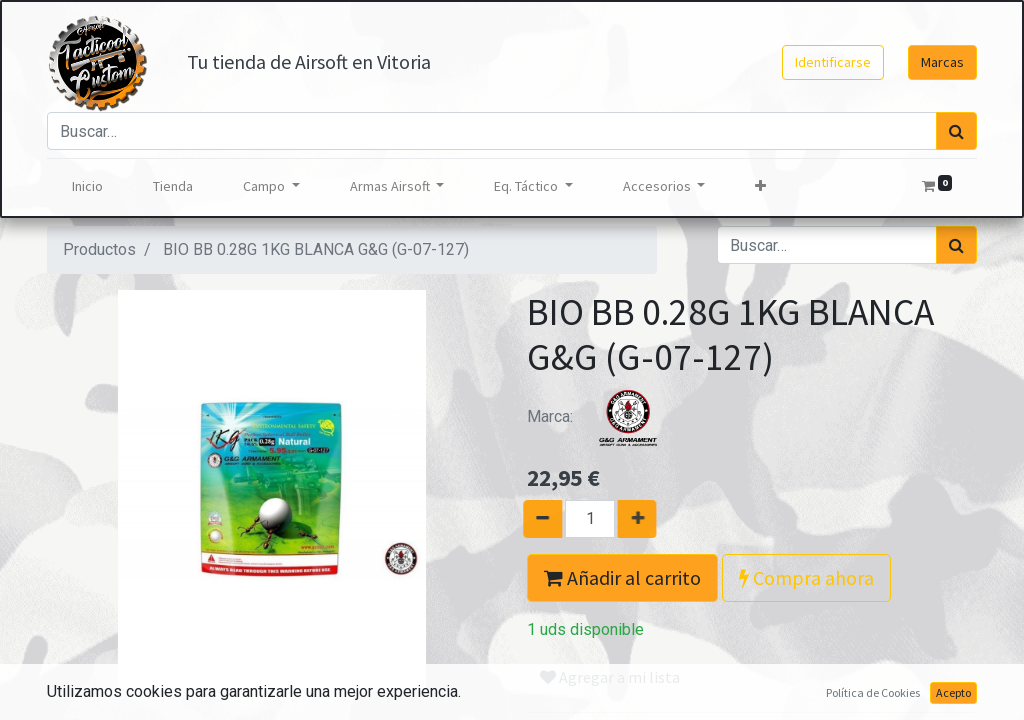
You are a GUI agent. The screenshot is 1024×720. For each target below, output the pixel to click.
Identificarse (833, 62)
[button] (760, 186)
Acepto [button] (953, 692)
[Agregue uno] (644, 519)
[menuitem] (87, 186)
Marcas (942, 62)
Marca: (602, 416)
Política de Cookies (873, 692)
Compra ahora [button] (806, 577)
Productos (99, 249)
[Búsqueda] (956, 131)
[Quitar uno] (535, 519)
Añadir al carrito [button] (622, 577)
